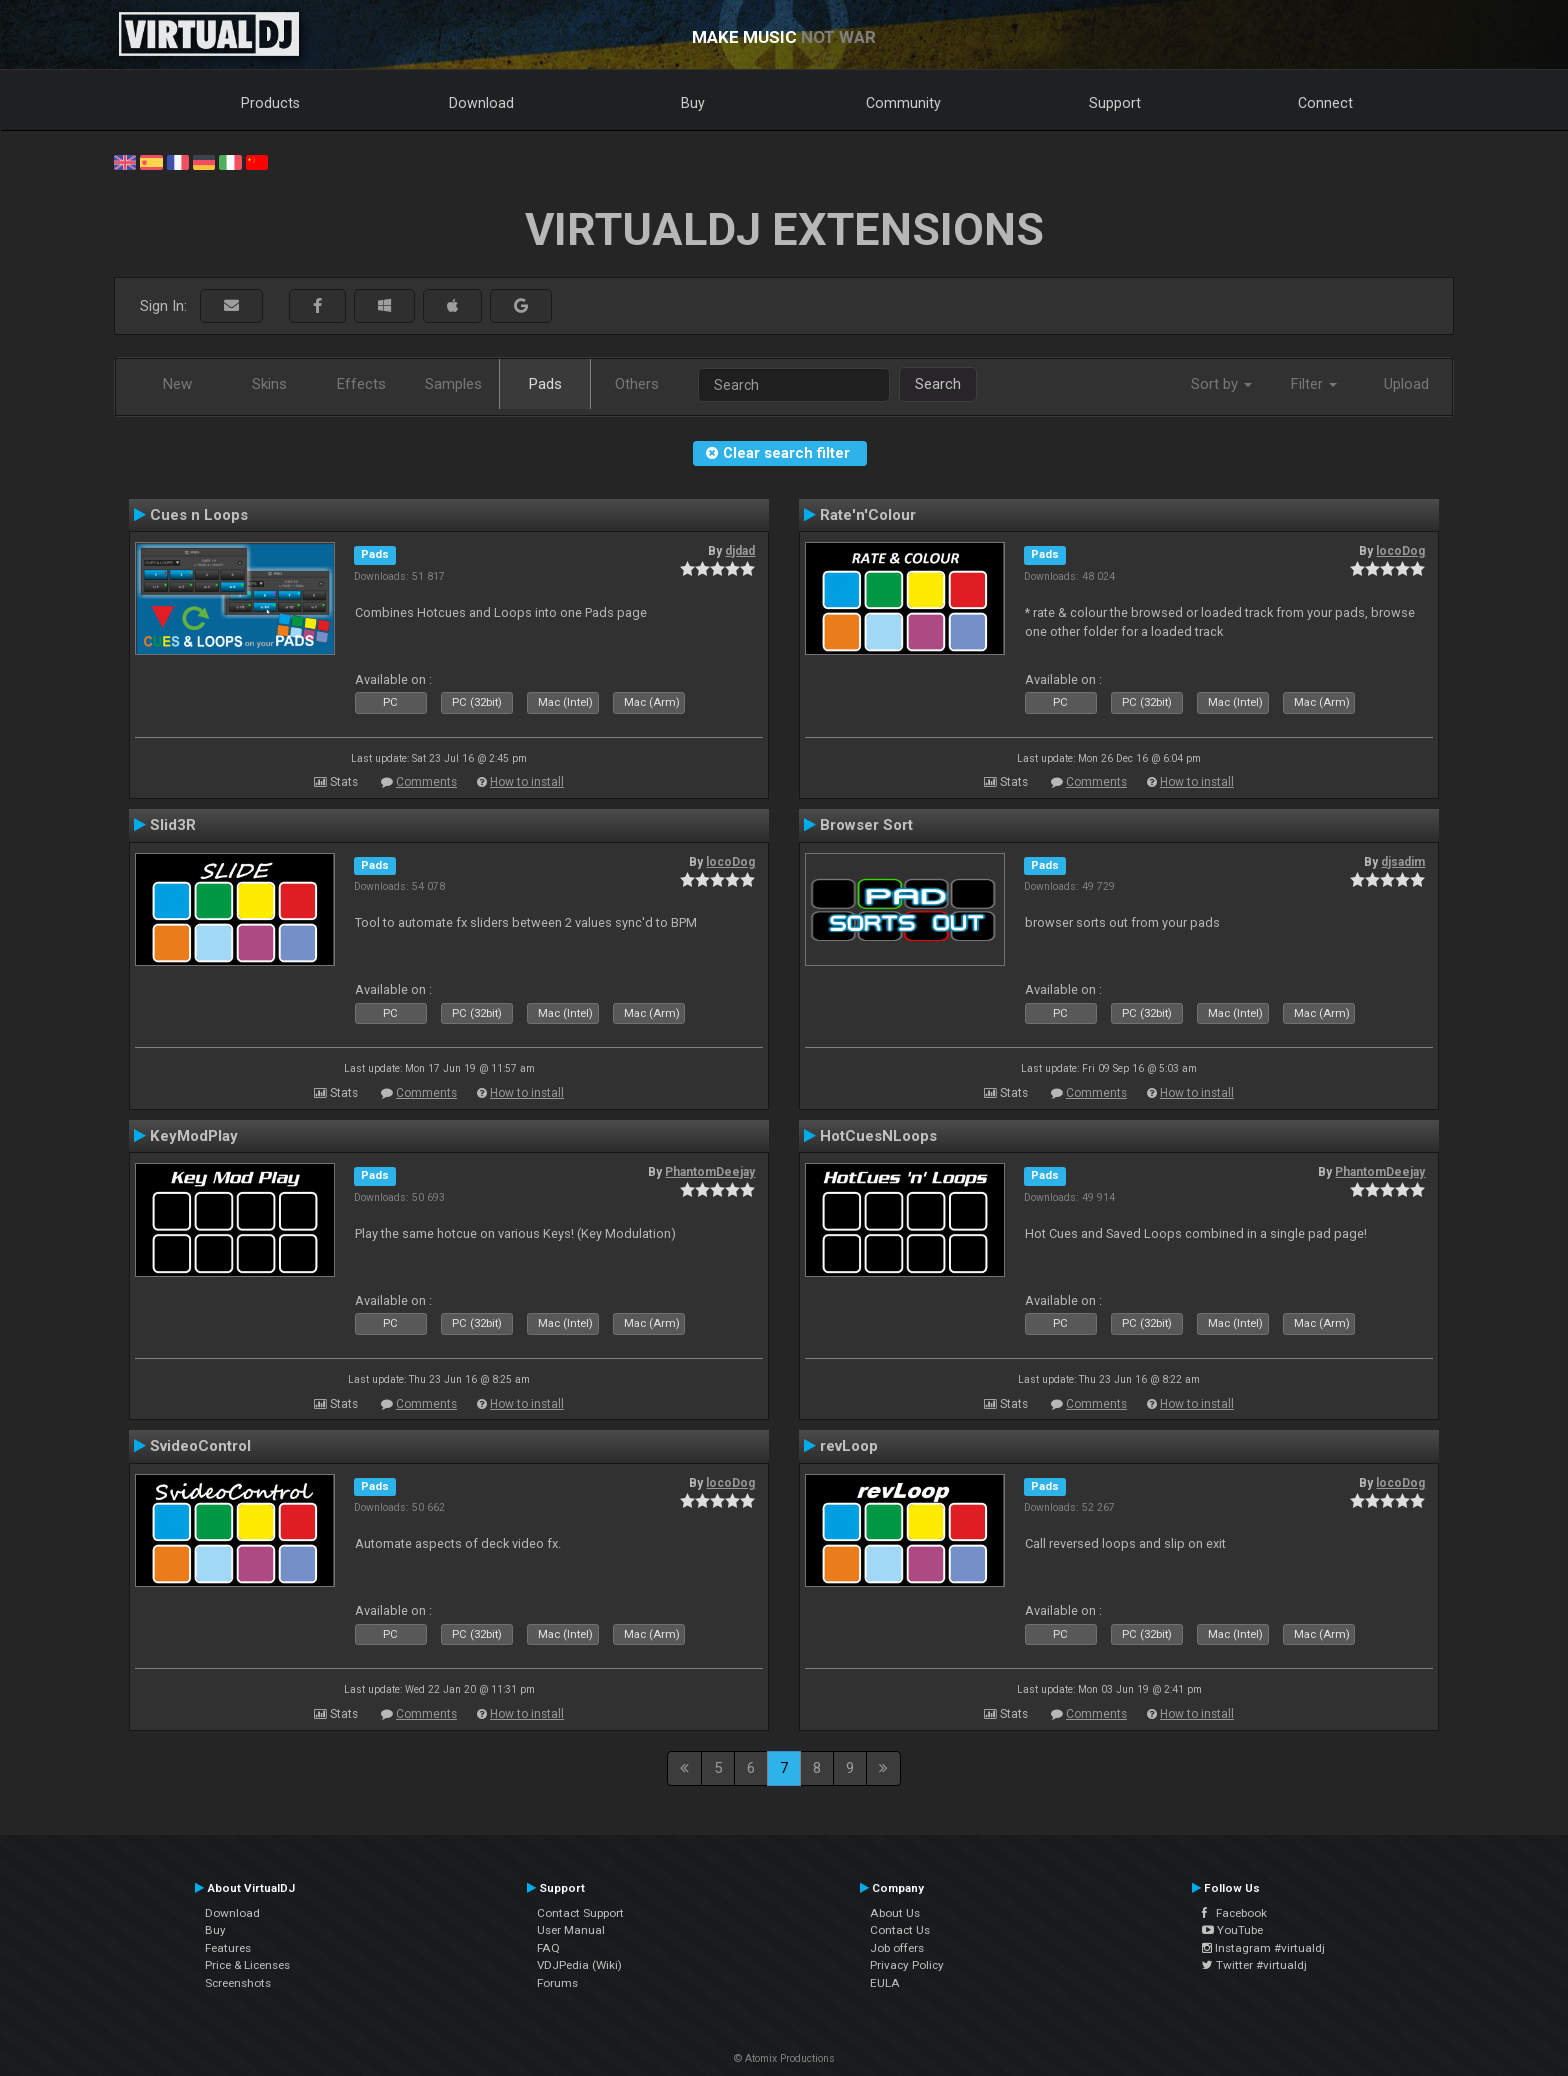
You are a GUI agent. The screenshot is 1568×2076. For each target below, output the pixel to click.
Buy (693, 103)
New (177, 384)
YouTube (1232, 1930)
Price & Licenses (247, 1965)
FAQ (548, 1948)
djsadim (1403, 862)
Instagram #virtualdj (1263, 1948)
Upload (1406, 384)
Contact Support (580, 1913)
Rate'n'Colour (868, 515)
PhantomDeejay (710, 1172)
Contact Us (900, 1930)
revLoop (849, 1446)
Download (481, 103)
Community (903, 103)
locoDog (1400, 551)
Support (1115, 103)
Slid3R (173, 825)
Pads (545, 384)
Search (938, 384)
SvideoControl (200, 1446)
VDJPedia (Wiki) (579, 1965)
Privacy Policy (907, 1965)
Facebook (1234, 1913)
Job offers (897, 1948)
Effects (361, 384)
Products (270, 103)
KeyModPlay (194, 1136)
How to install (527, 782)
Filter (1314, 384)
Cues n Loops (199, 515)
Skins (269, 384)
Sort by (1221, 384)
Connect (1325, 103)
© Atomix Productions (784, 2058)
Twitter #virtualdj (1254, 1965)
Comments (426, 782)
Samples (453, 384)
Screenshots (238, 1983)
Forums (557, 1983)
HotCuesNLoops (878, 1136)
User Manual (571, 1930)
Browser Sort (866, 825)
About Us (895, 1913)
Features (228, 1948)
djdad (740, 551)
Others (637, 384)
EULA (885, 1983)
